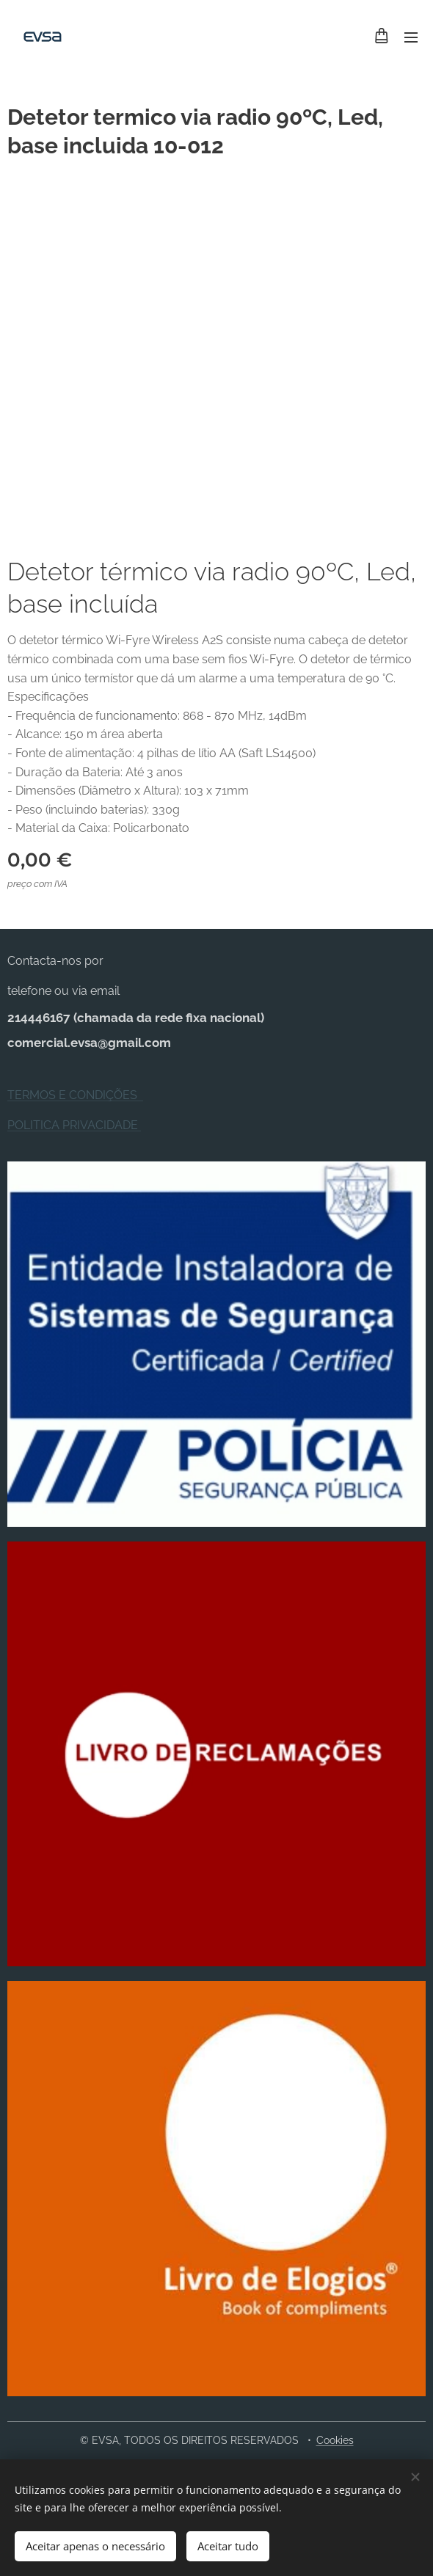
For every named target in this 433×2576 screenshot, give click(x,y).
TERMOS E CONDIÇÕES (75, 1095)
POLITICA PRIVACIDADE (74, 1125)
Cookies (335, 2440)
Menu (411, 37)
